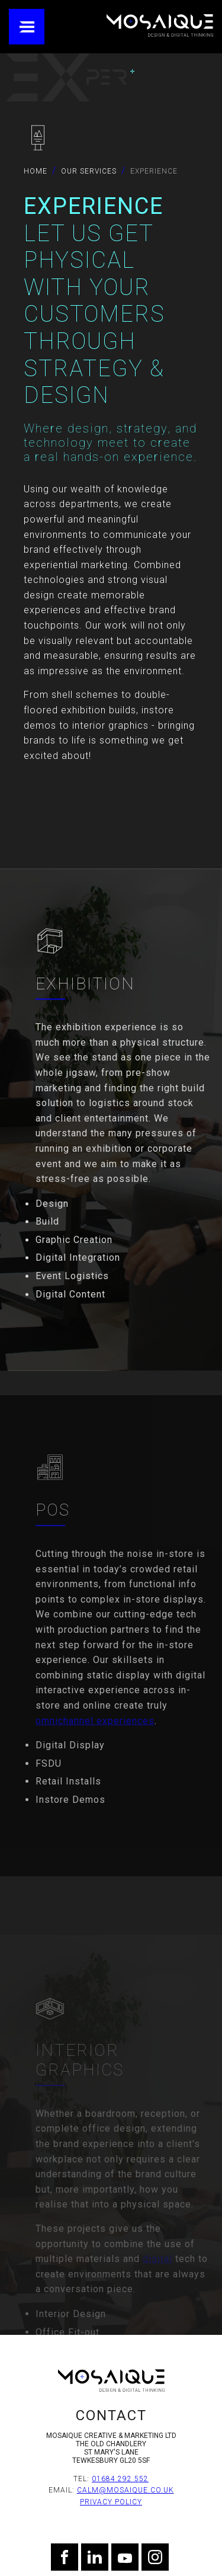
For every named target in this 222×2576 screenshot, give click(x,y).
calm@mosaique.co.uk (125, 2490)
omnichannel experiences (95, 1753)
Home (35, 171)
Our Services (89, 171)
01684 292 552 (120, 2479)
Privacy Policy (111, 2502)
